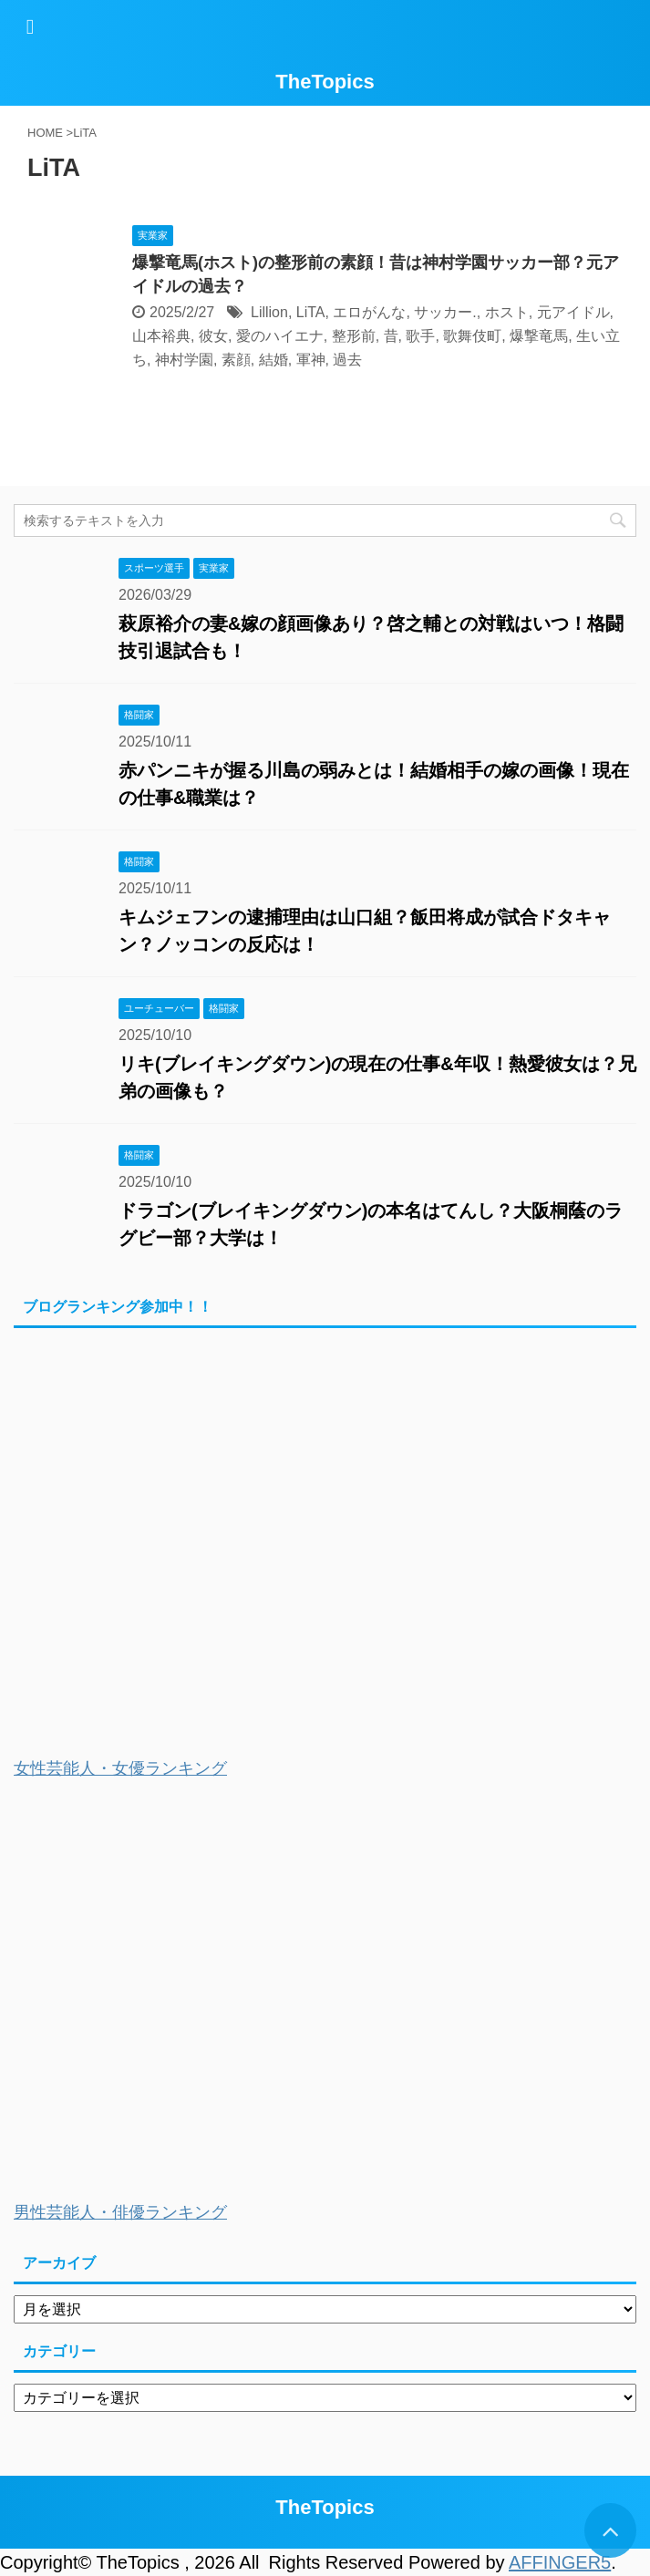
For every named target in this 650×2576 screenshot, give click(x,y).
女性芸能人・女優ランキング (120, 1768)
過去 (347, 359)
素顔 (236, 359)
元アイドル (573, 312)
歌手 (420, 336)
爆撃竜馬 (539, 336)
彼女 (213, 336)
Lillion (269, 312)
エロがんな (369, 312)
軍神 (310, 359)
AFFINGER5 (560, 2562)
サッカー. (445, 312)
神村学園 (184, 359)
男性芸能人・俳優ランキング (120, 2212)
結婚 (273, 359)
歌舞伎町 (472, 336)
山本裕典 (161, 336)
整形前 (354, 336)
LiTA (310, 312)
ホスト (507, 312)
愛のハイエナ (280, 336)
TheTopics (324, 81)
